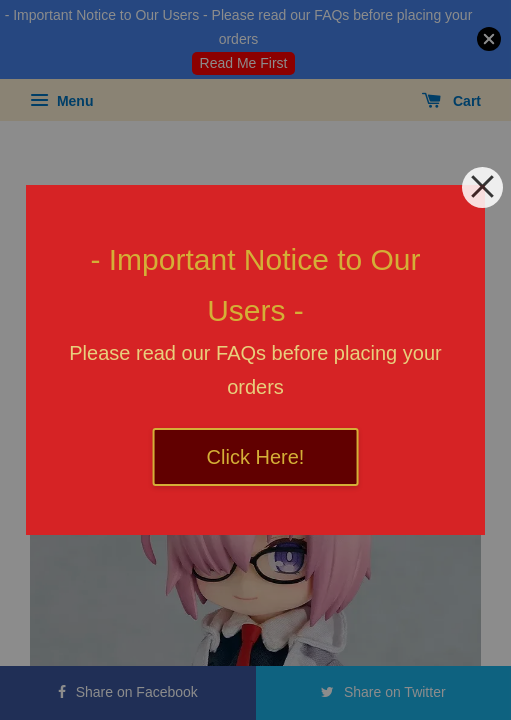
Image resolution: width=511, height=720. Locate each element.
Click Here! (256, 457)
